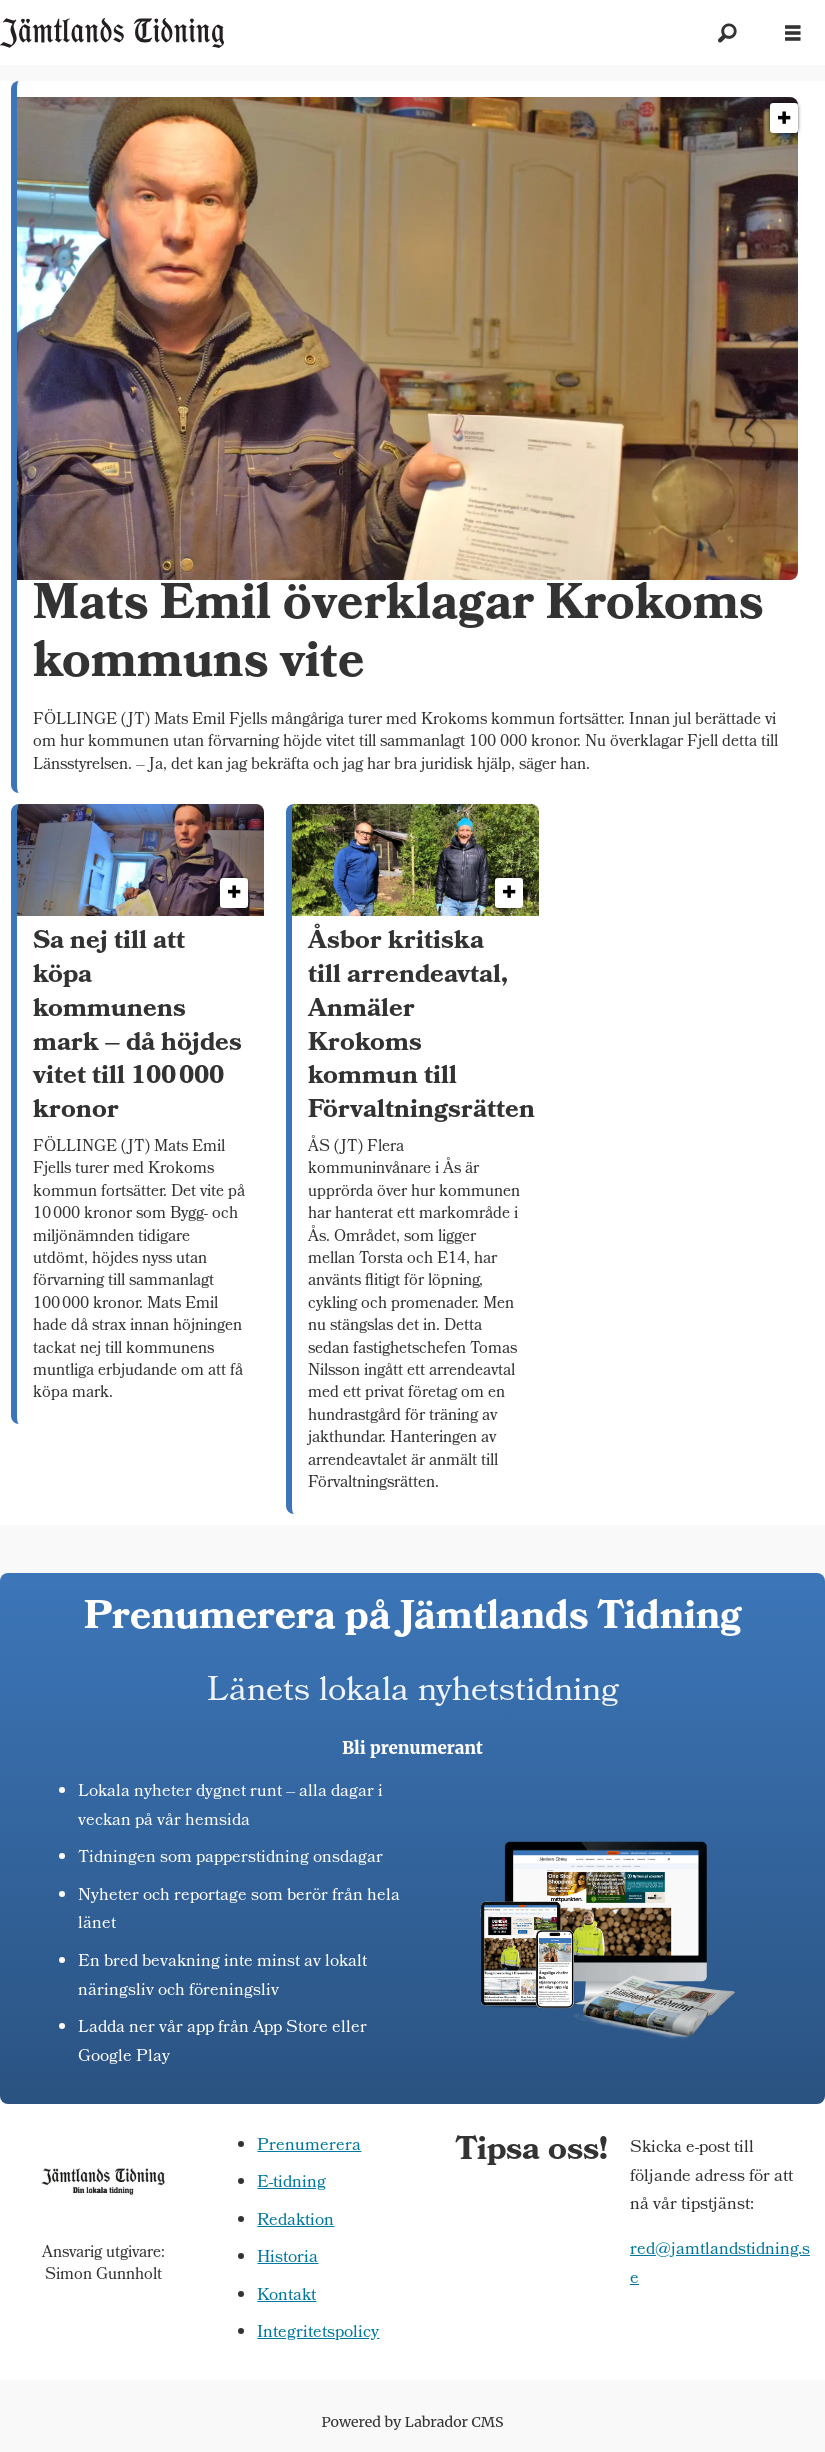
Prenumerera (309, 2146)
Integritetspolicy (318, 2333)
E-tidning (291, 2183)
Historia (287, 2258)
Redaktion (295, 2221)
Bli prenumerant (412, 1748)
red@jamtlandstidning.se (720, 2265)
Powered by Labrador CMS (413, 2422)
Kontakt (286, 2296)
